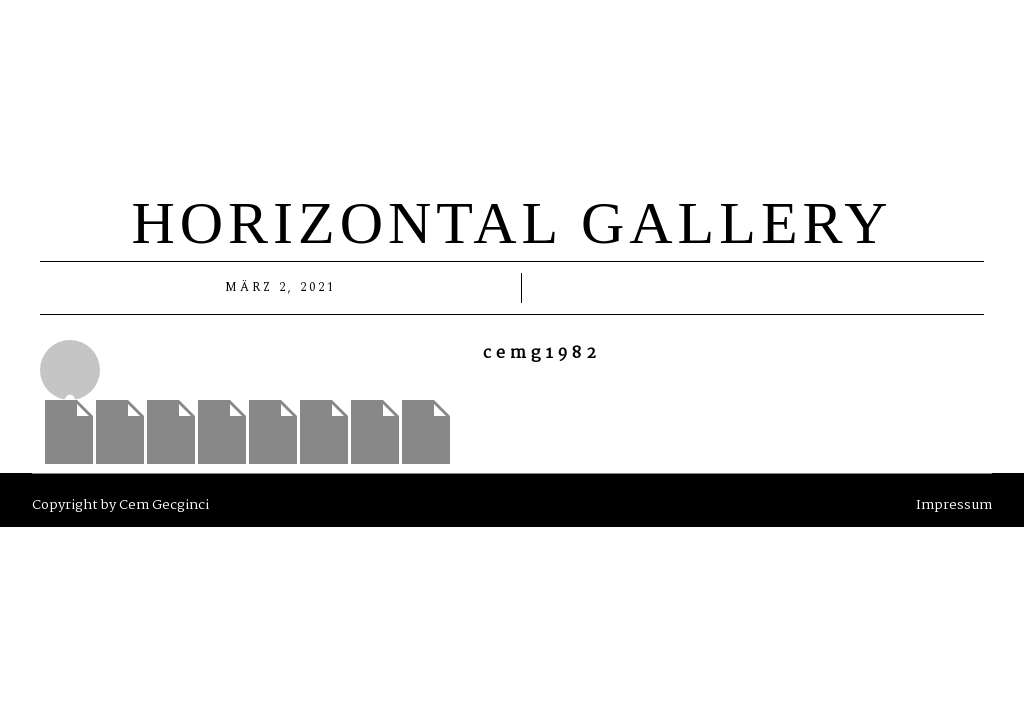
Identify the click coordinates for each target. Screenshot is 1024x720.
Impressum (954, 505)
